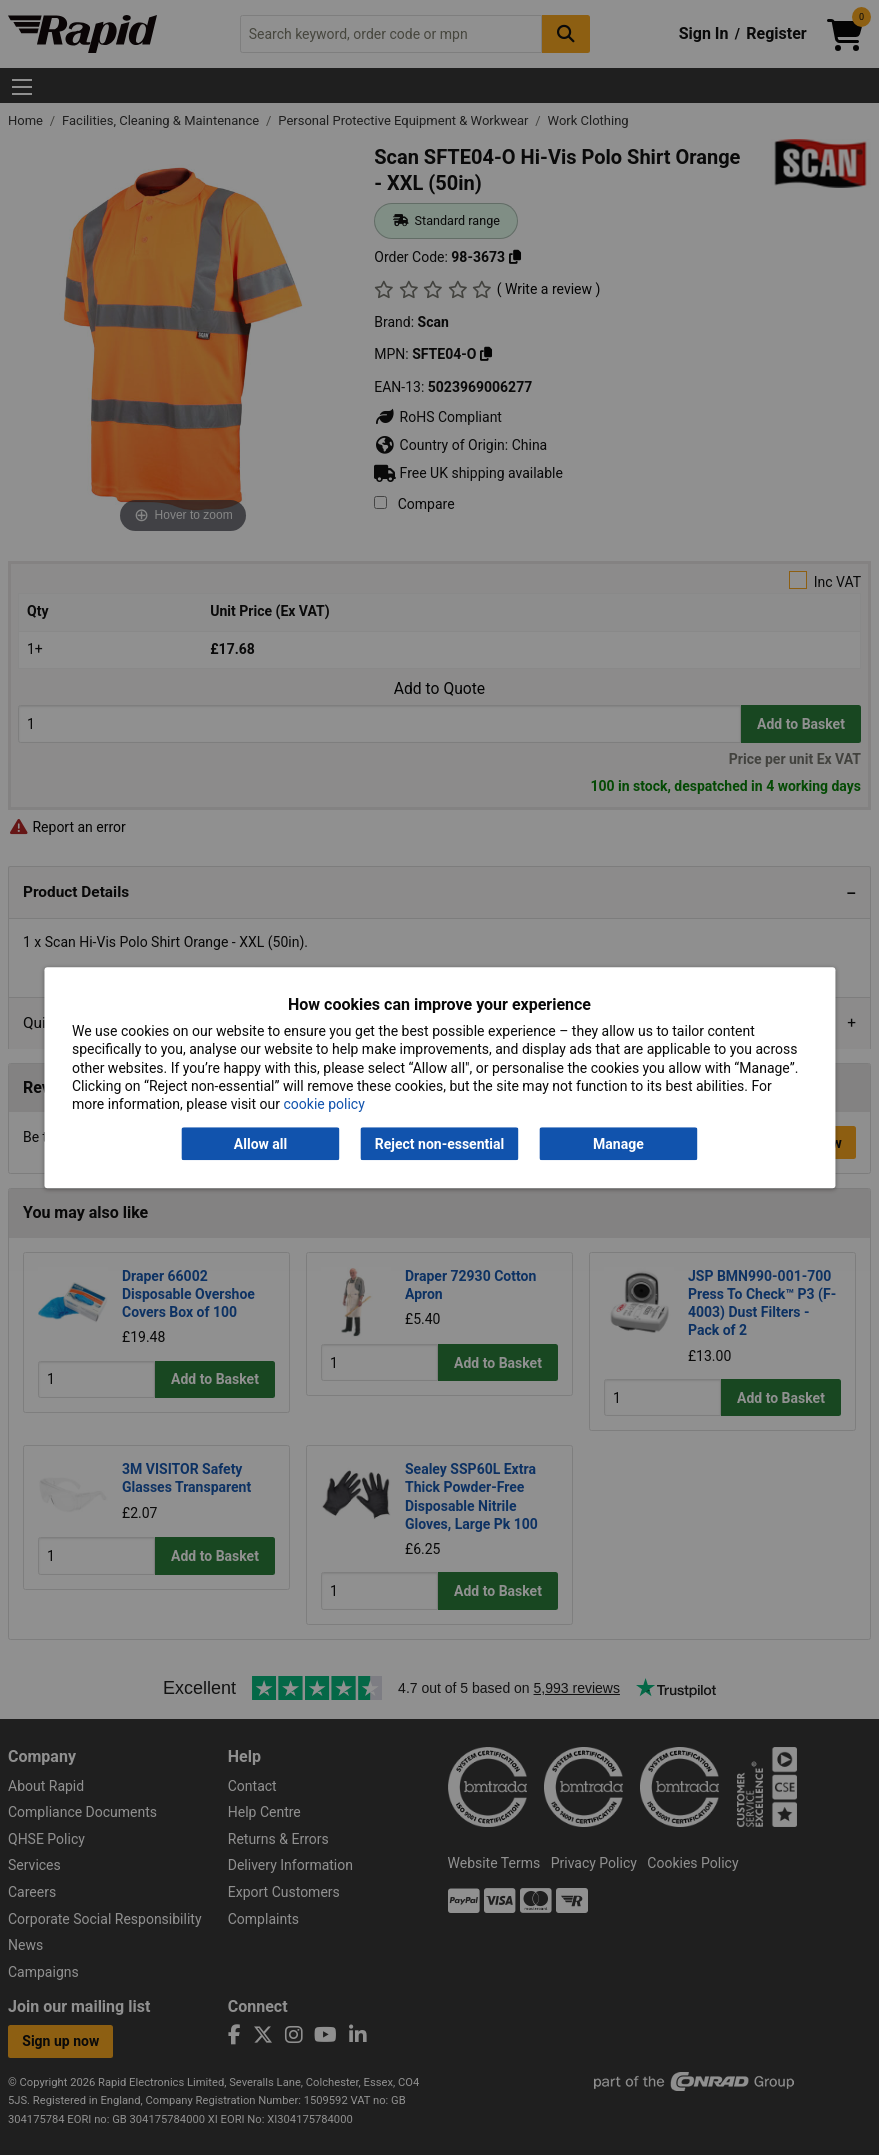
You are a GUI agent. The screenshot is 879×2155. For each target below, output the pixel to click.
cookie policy (324, 1104)
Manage (618, 1144)
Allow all (260, 1144)
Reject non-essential (439, 1144)
